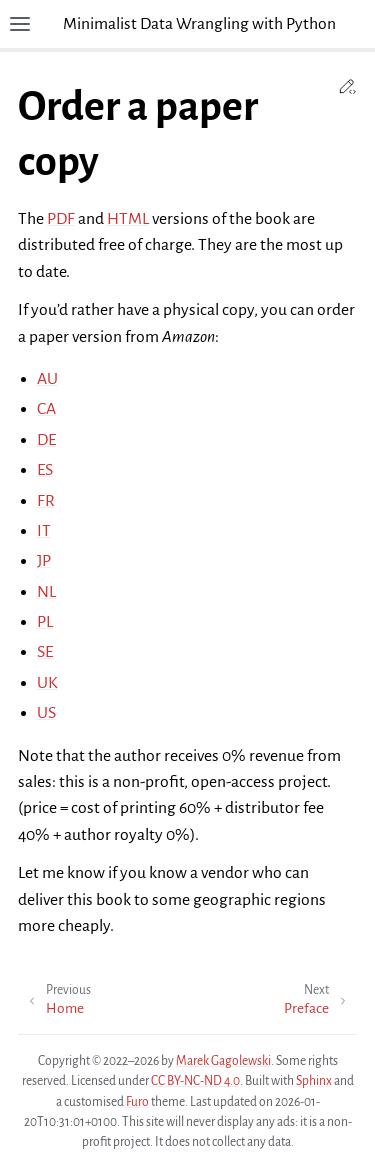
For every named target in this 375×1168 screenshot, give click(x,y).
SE (45, 652)
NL (46, 592)
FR (46, 501)
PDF (61, 219)
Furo (137, 1102)
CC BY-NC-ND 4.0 (195, 1081)
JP (44, 561)
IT (44, 531)
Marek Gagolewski (223, 1061)
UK (47, 683)
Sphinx (314, 1081)
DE (46, 440)
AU (47, 379)
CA (46, 409)
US (46, 713)
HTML (128, 219)
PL (45, 622)
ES (45, 470)
